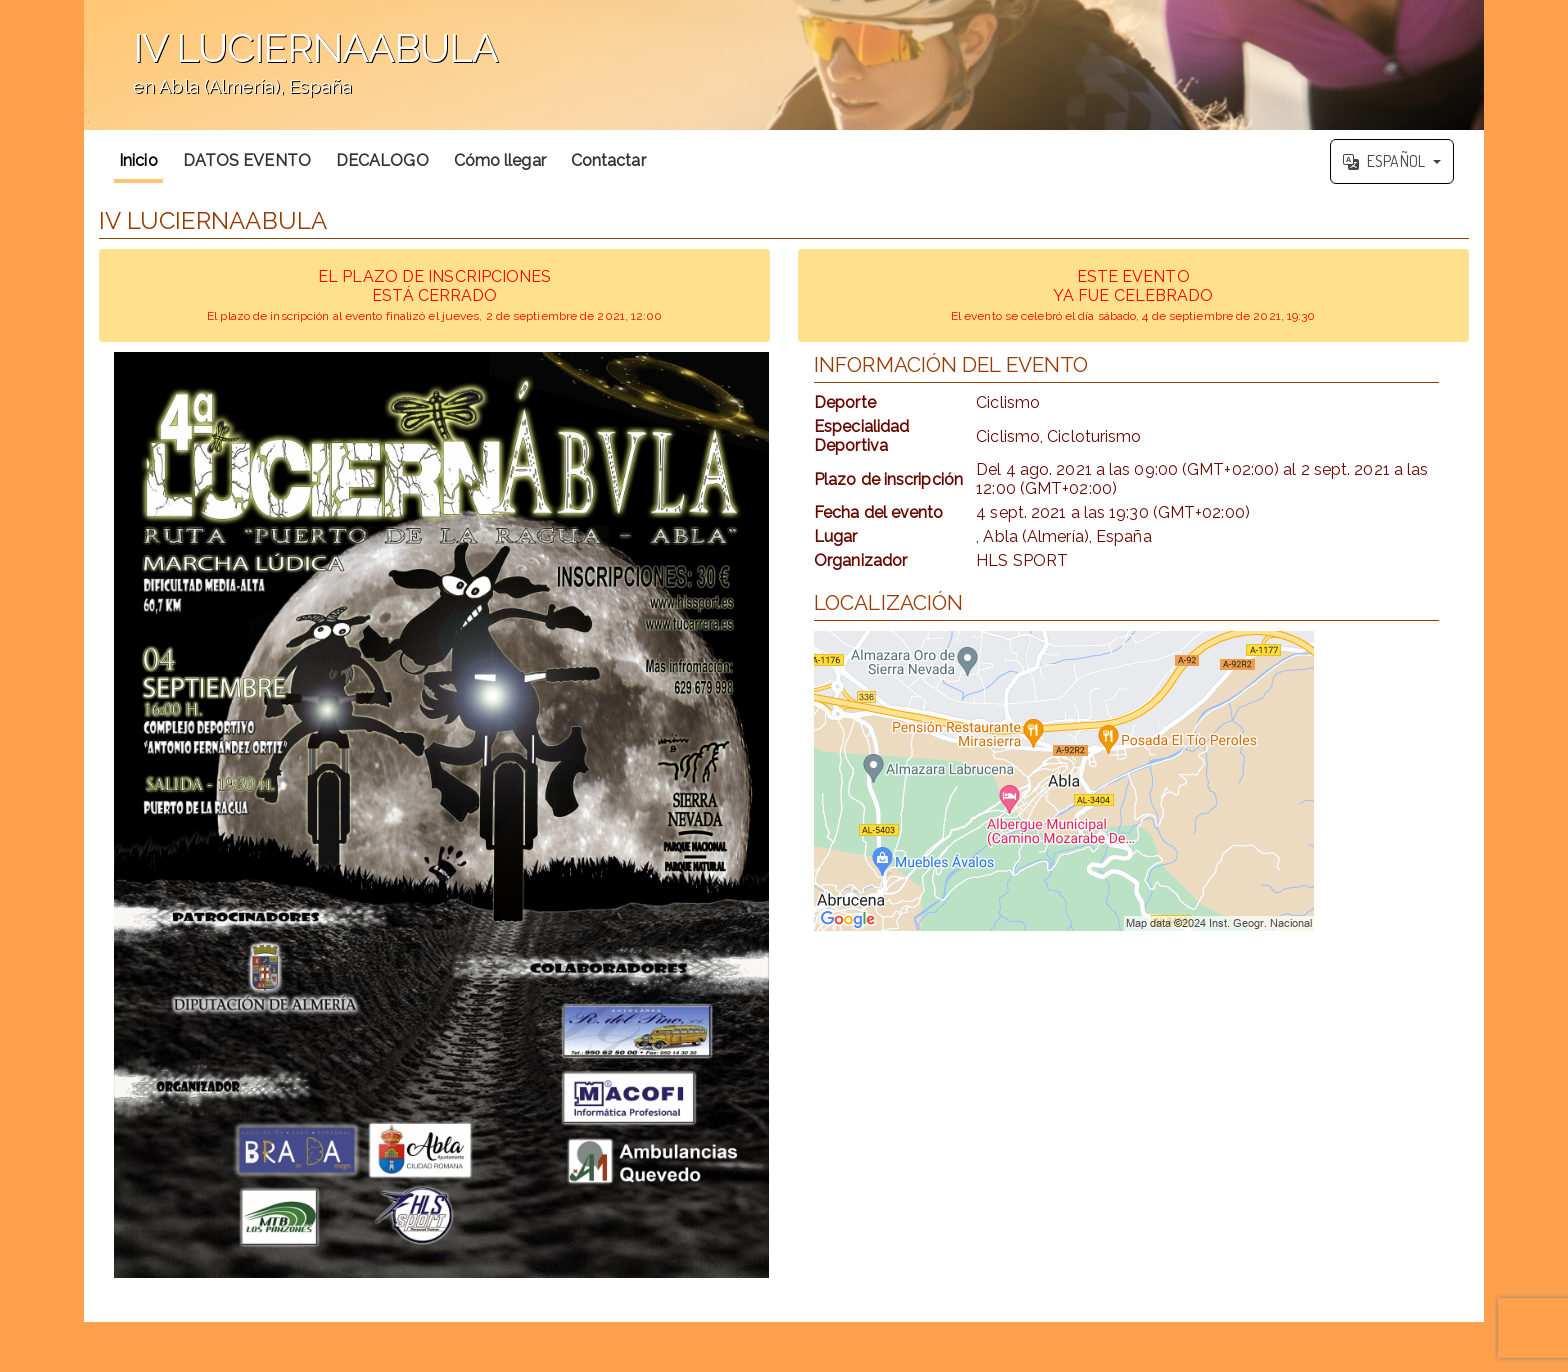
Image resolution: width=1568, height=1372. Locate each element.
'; (784, 65)
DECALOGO (382, 160)
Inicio (138, 160)
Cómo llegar (500, 160)
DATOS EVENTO (247, 160)
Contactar (608, 160)
